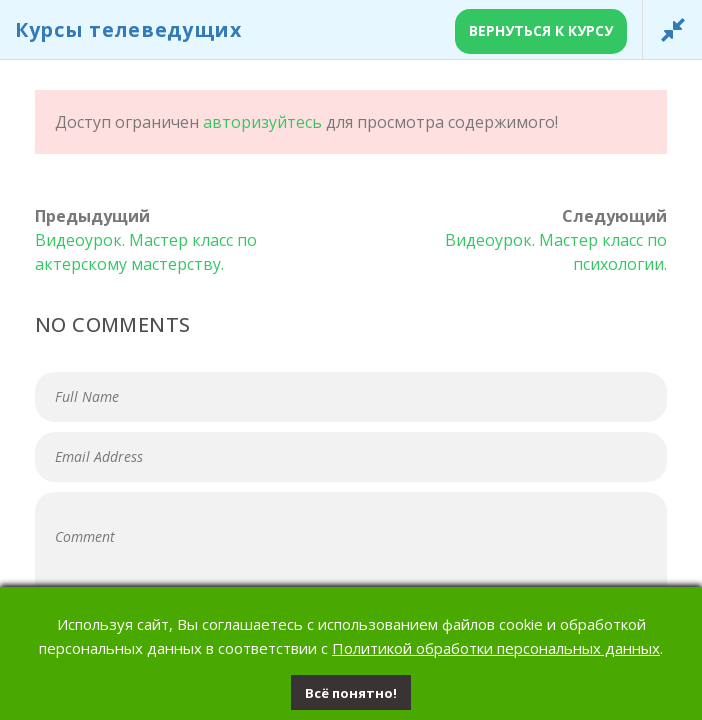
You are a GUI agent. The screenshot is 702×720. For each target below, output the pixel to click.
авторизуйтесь (262, 122)
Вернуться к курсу (541, 30)
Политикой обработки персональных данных (496, 648)
